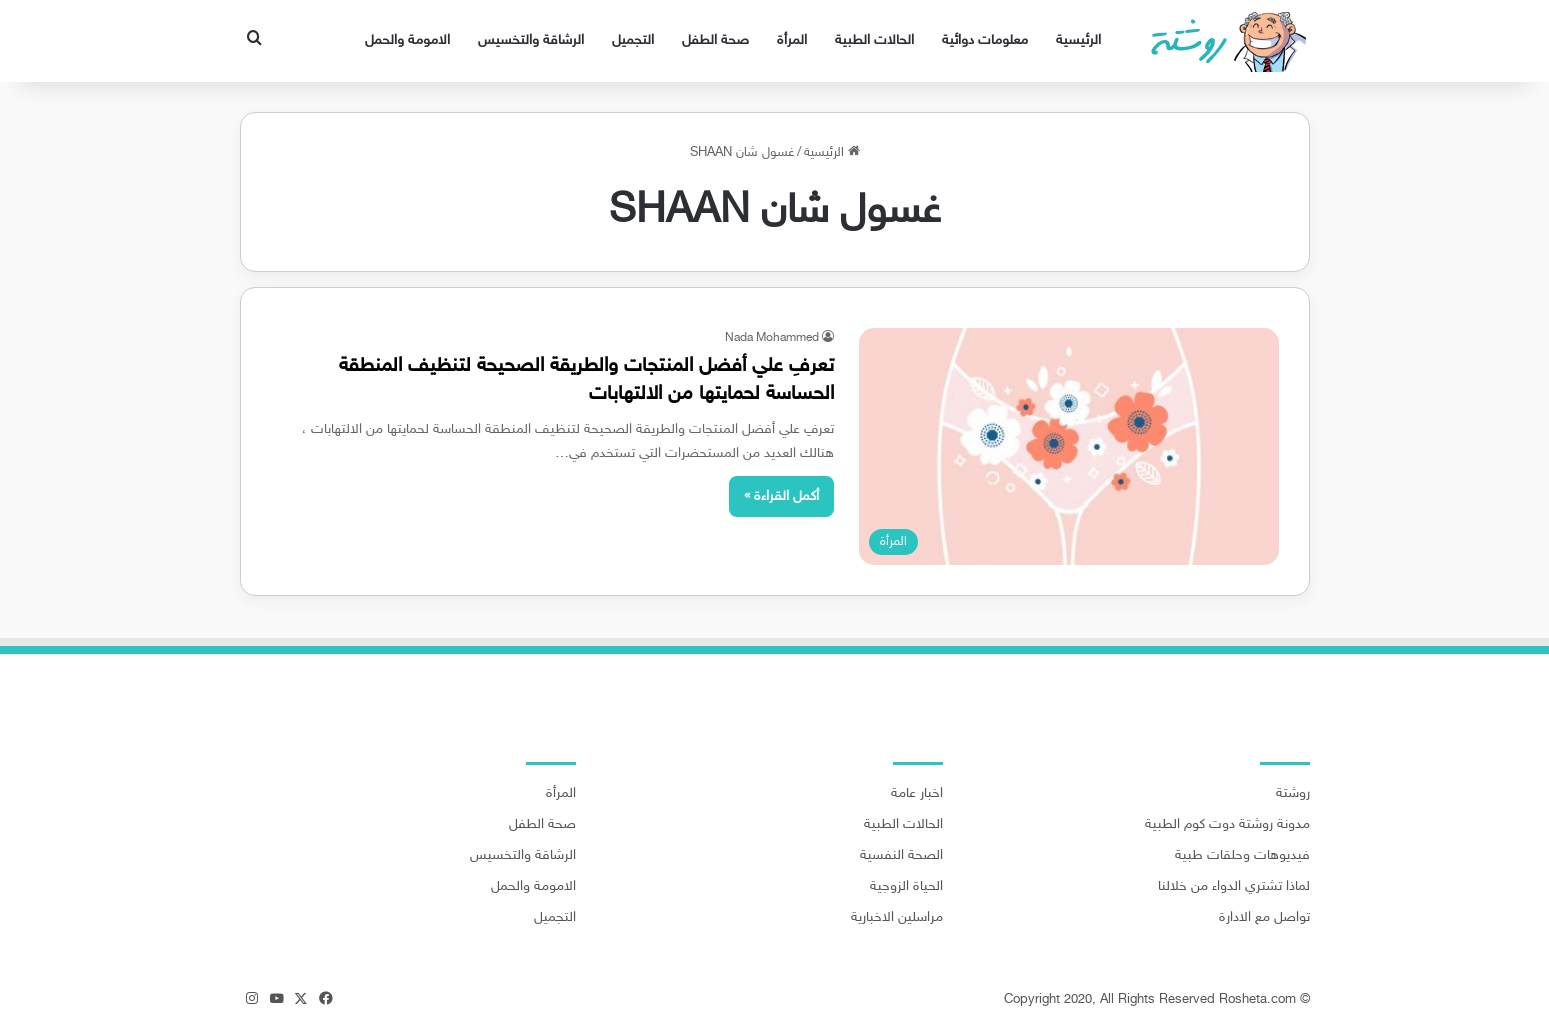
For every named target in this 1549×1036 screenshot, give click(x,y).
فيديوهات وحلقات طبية (1242, 856)
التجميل (633, 40)
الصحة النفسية (901, 856)
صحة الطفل (715, 40)
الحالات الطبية (874, 40)
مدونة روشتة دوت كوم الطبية (1227, 825)
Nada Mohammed (772, 338)
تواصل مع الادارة (1264, 918)
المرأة (792, 40)
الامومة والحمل (407, 40)
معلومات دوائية (985, 40)
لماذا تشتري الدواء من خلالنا (1234, 887)
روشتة (1293, 794)
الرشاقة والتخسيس (531, 40)
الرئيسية (1078, 40)
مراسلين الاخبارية (897, 918)
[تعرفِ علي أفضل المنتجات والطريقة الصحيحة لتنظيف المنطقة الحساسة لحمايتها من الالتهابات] (1069, 446)
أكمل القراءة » (781, 496)
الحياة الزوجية (906, 887)
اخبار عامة (917, 794)
